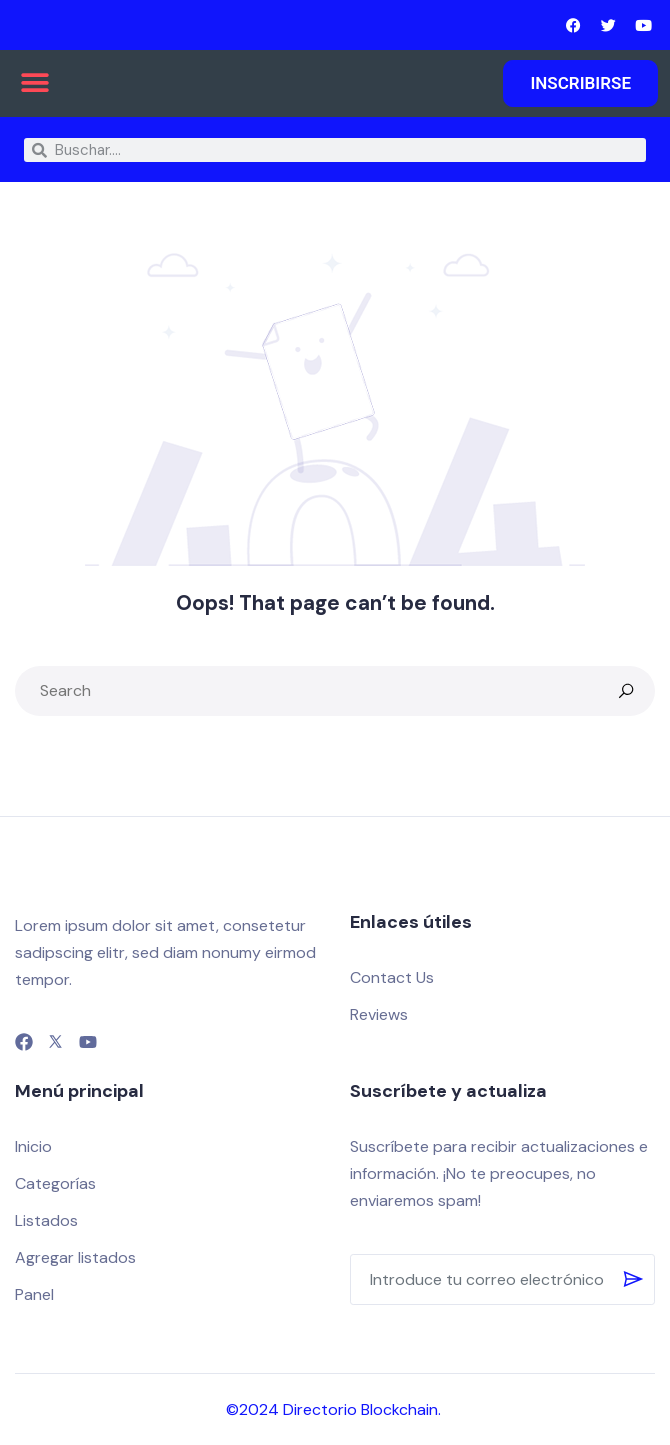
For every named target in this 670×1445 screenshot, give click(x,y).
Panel (34, 1294)
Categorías (55, 1183)
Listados (46, 1220)
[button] (34, 82)
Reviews (379, 1014)
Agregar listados (75, 1257)
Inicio (33, 1146)
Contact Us (392, 977)
